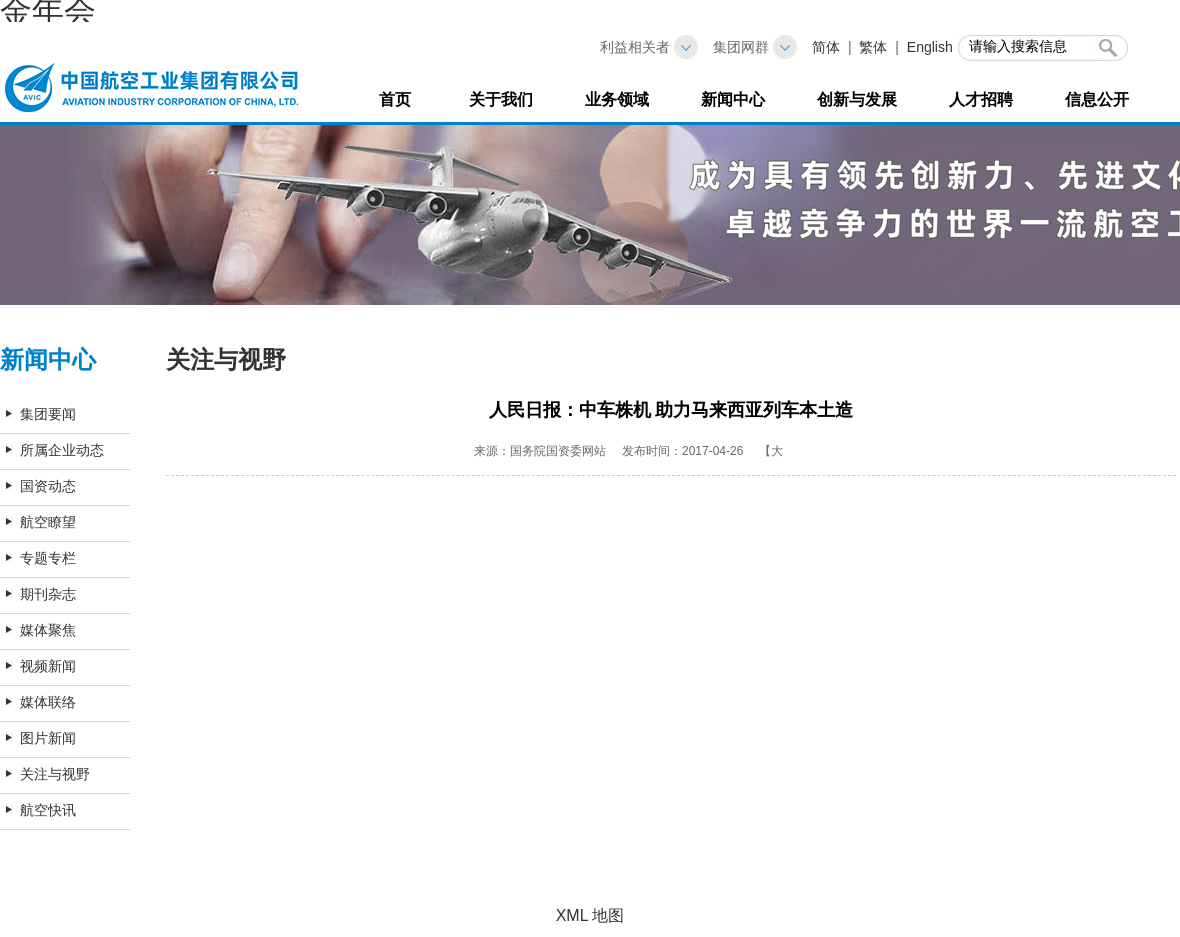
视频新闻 (48, 666)
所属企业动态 (62, 450)
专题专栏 (48, 558)
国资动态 (48, 486)
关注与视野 (55, 774)
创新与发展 (857, 99)
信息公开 (1097, 99)
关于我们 (501, 99)
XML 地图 (590, 915)
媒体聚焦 (48, 630)
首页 (395, 99)
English (930, 47)
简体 (826, 47)
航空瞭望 (48, 522)
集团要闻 (48, 414)
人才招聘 (981, 99)
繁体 (873, 47)
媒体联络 (48, 702)
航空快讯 (48, 810)
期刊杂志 (48, 594)
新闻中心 (733, 99)
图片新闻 (48, 738)
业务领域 (617, 99)
